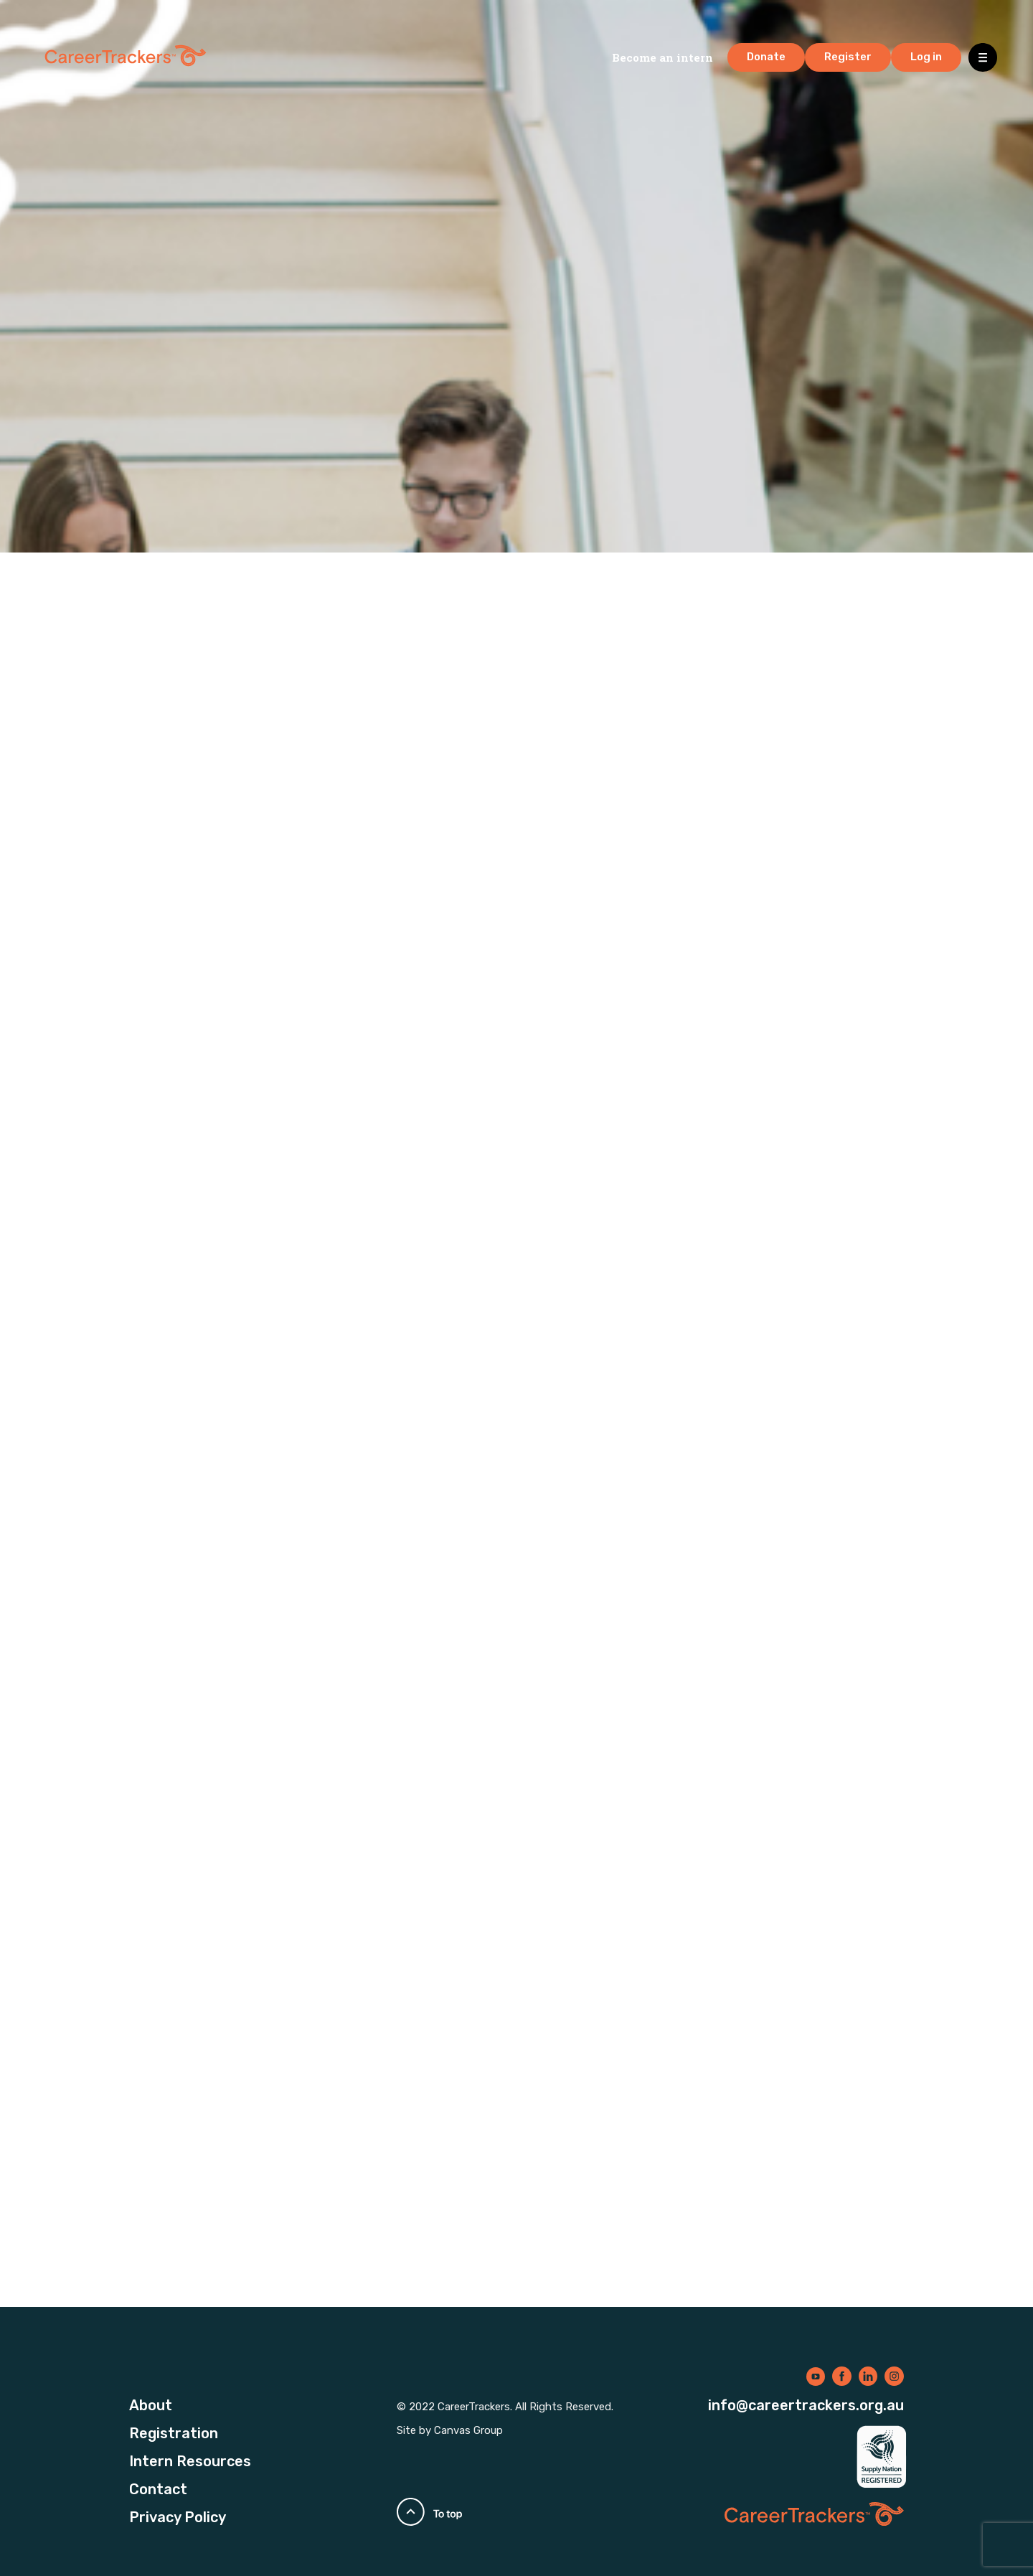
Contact (158, 2489)
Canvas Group (468, 2430)
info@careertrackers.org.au (806, 2405)
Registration (173, 2433)
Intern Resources (190, 2461)
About (150, 2405)
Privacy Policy (177, 2517)
